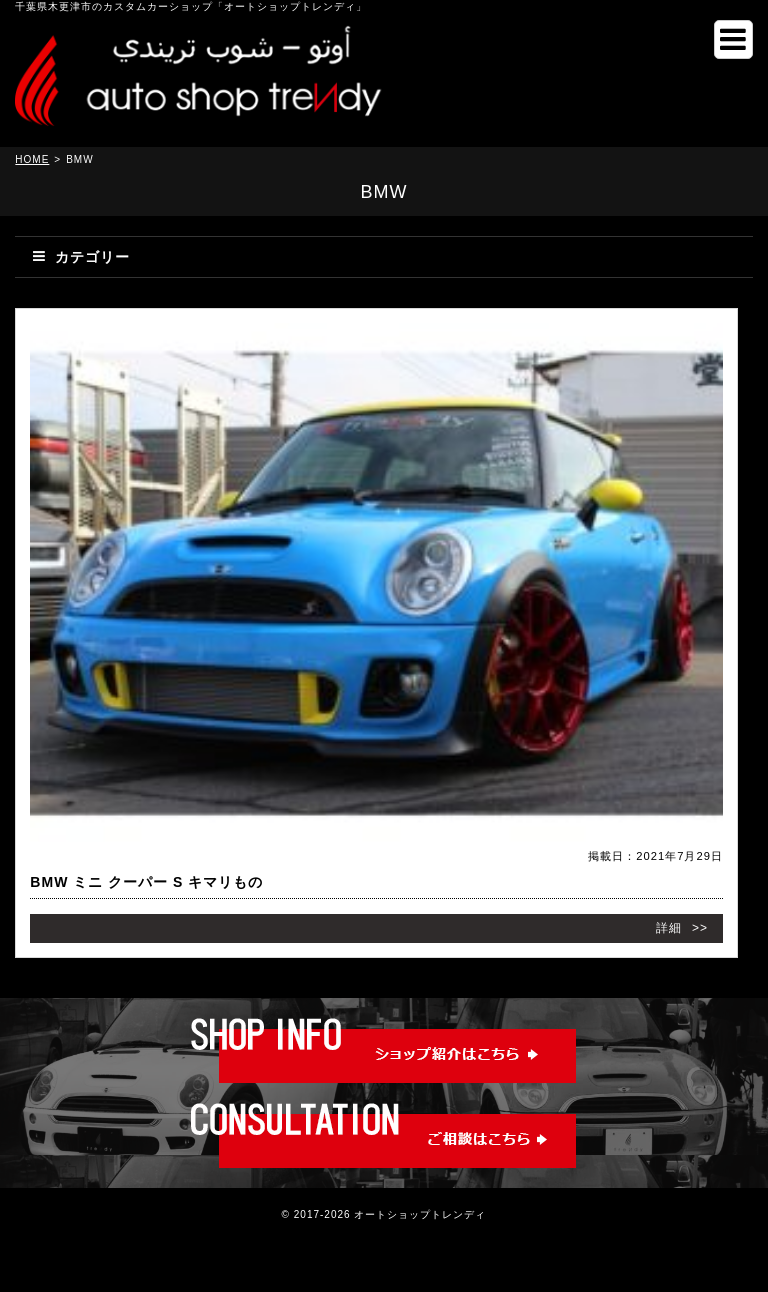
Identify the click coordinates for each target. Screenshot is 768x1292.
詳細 (669, 928)
